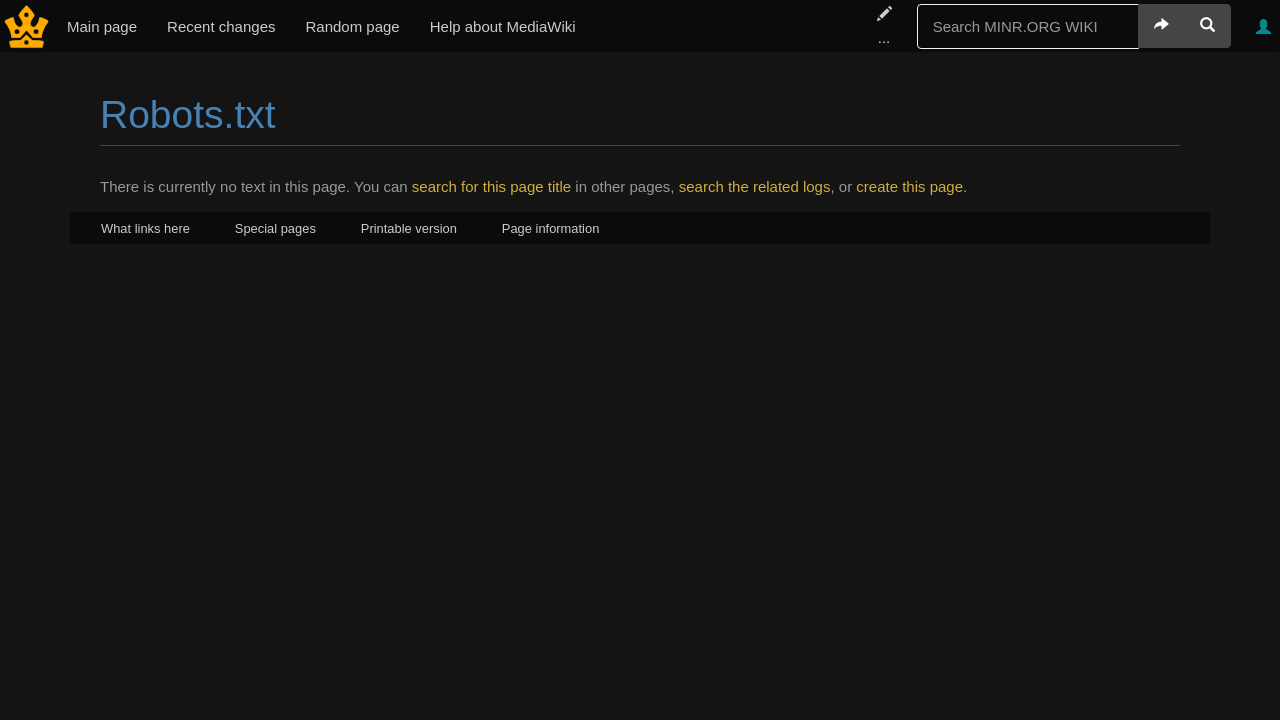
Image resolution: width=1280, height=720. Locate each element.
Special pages (275, 228)
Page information (550, 228)
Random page (352, 26)
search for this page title (491, 186)
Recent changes (221, 26)
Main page (102, 26)
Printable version (409, 228)
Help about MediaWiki (503, 26)
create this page (909, 186)
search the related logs (755, 186)
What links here (145, 228)
